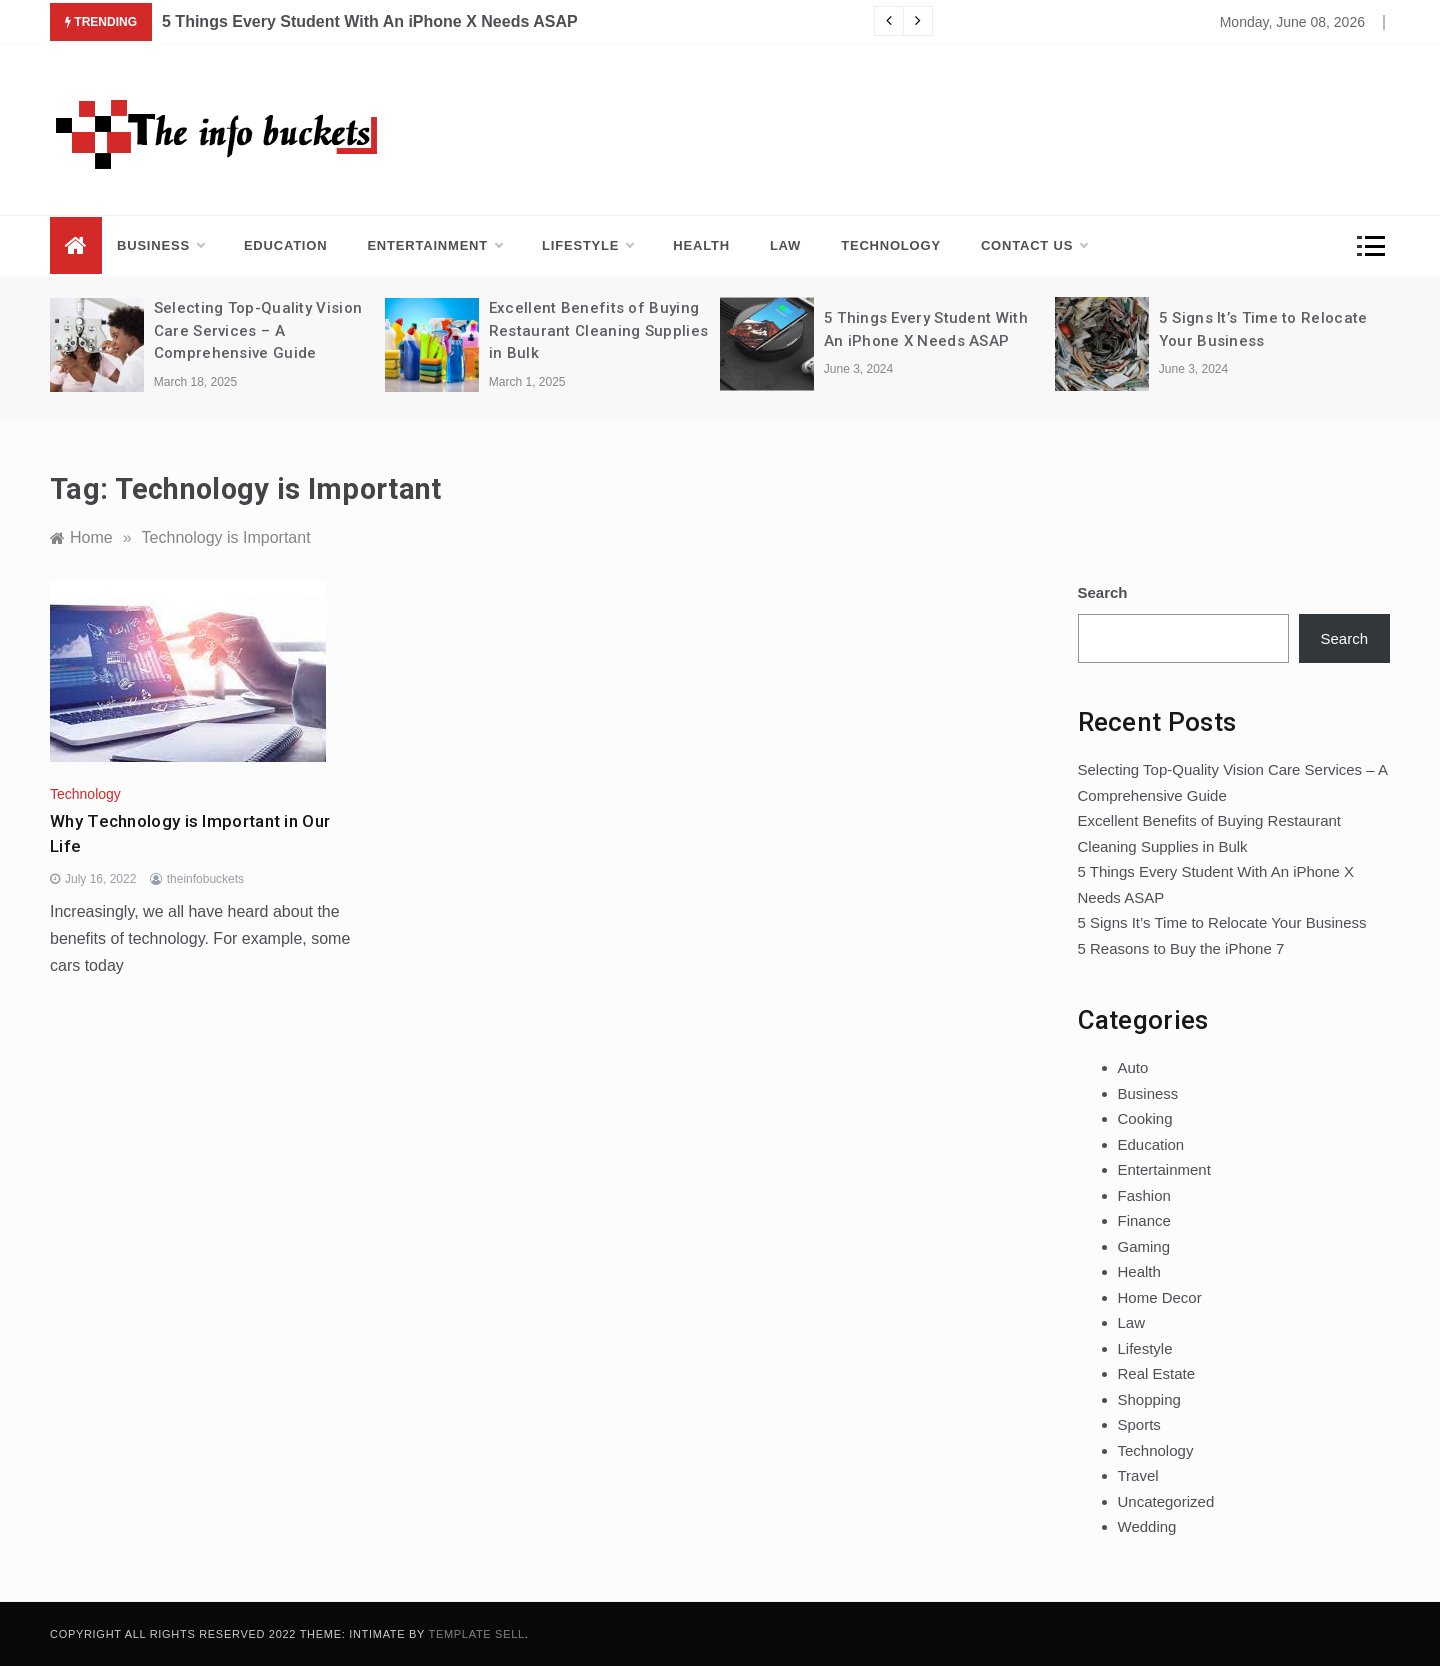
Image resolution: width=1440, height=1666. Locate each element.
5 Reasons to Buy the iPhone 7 (1181, 948)
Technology (891, 245)
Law (785, 245)
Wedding (1147, 1526)
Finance (1144, 1220)
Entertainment (434, 246)
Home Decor (1160, 1297)
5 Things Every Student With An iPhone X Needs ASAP (370, 21)
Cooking (1145, 1118)
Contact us (1034, 246)
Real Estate (1157, 1373)
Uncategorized (1166, 1501)
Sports (1139, 1424)
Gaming (1144, 1246)
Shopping (1149, 1399)
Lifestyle (587, 246)
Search (1103, 592)
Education (286, 245)
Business (160, 246)
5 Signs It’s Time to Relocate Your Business (1222, 922)
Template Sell (477, 1634)
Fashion (1144, 1195)
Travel (1138, 1475)
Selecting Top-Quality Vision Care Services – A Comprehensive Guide (258, 330)
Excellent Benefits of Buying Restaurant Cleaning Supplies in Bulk (598, 330)
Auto (1133, 1067)
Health (701, 245)
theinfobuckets (205, 879)
